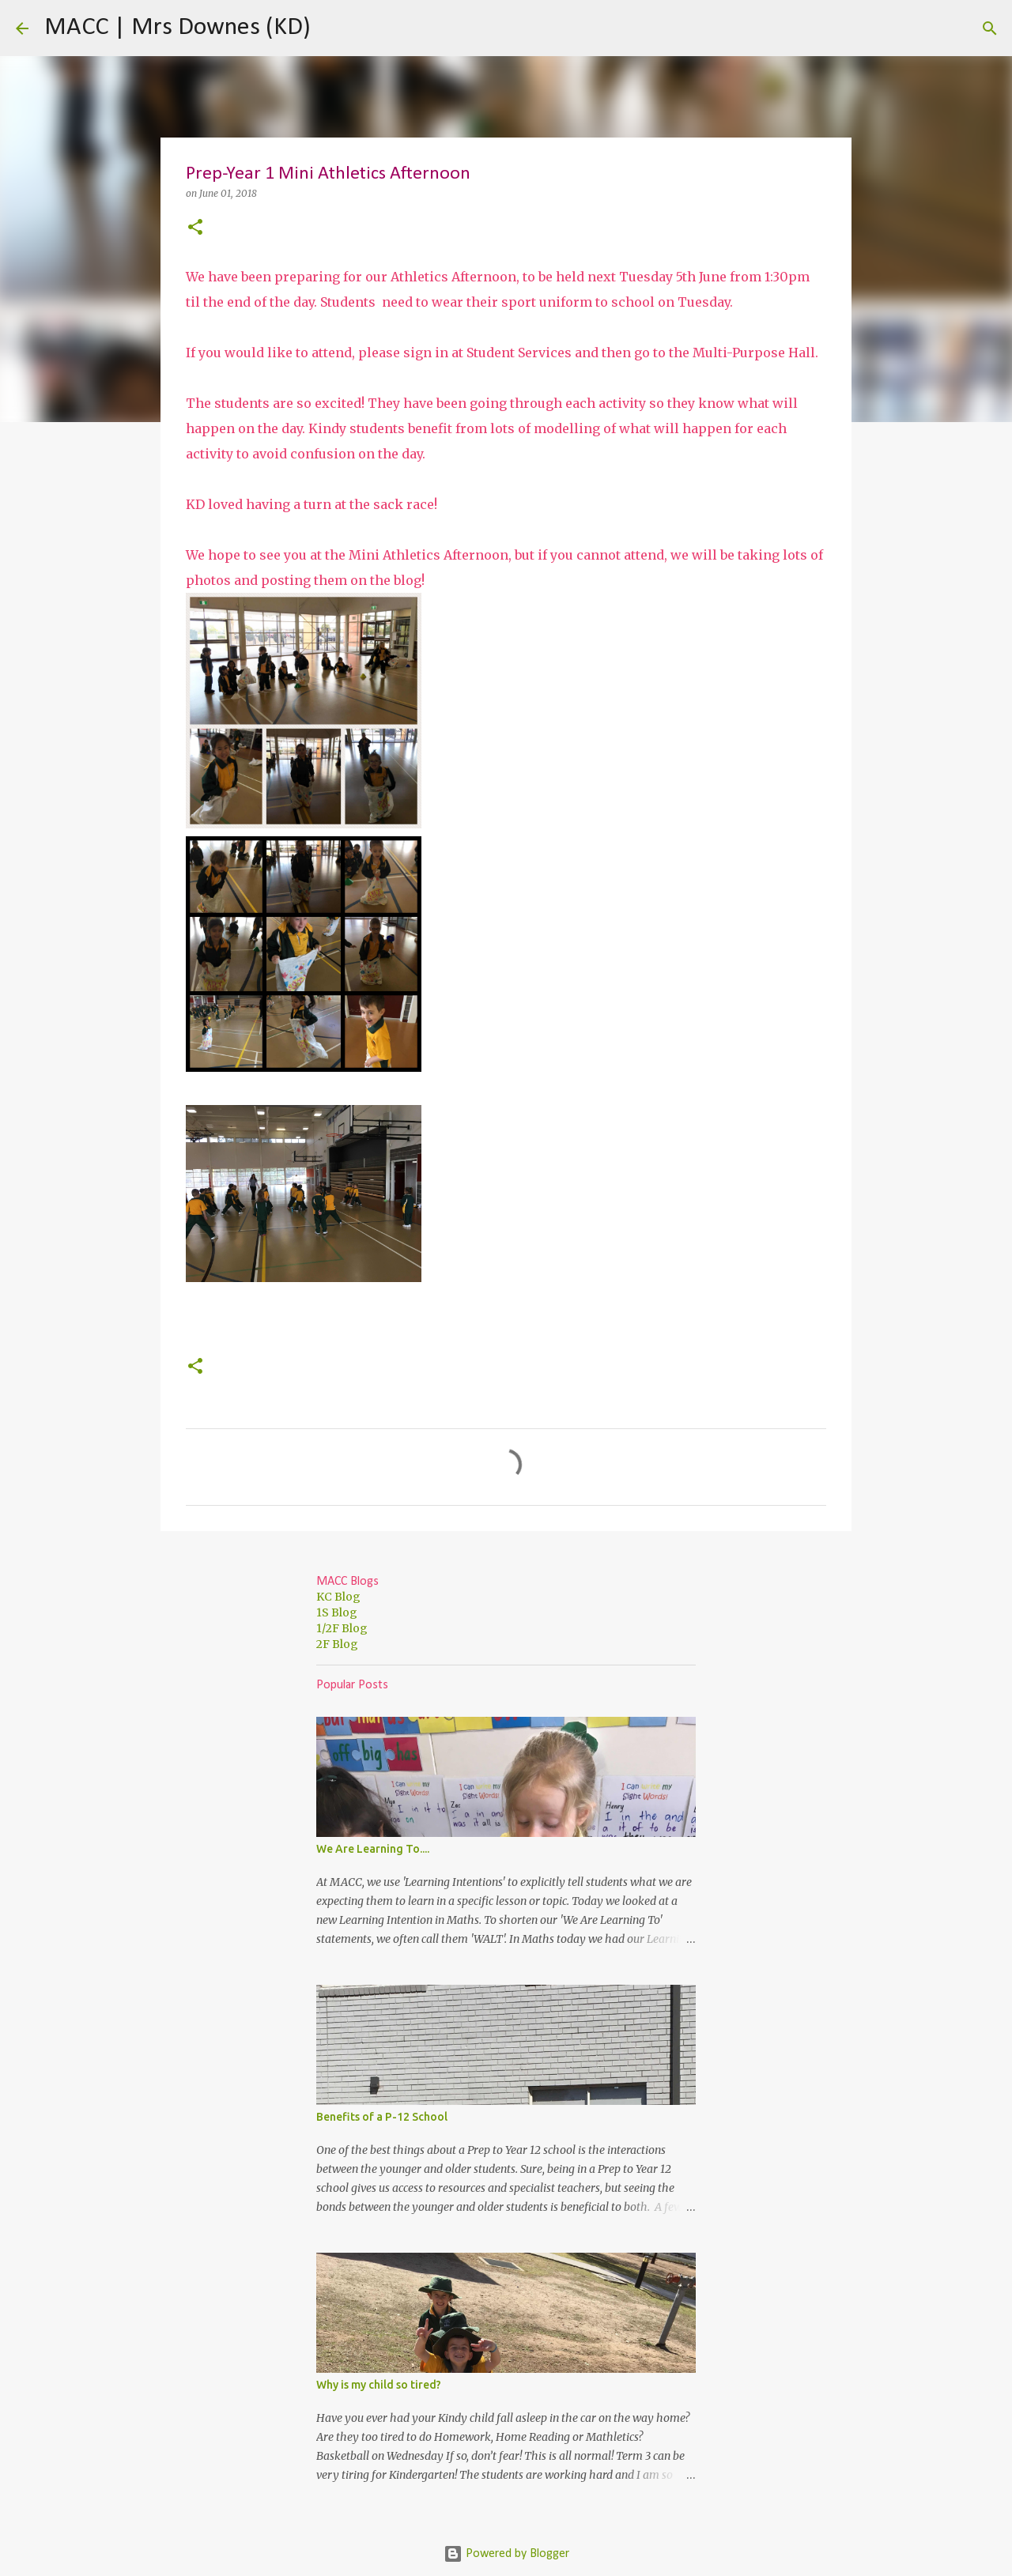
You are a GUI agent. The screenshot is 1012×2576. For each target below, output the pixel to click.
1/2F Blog (342, 1628)
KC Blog (338, 1597)
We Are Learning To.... (372, 1848)
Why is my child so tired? (378, 2384)
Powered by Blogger (506, 2554)
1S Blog (336, 1612)
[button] (195, 228)
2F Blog (337, 1644)
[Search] (332, 28)
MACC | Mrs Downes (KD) (177, 27)
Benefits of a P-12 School (381, 2116)
